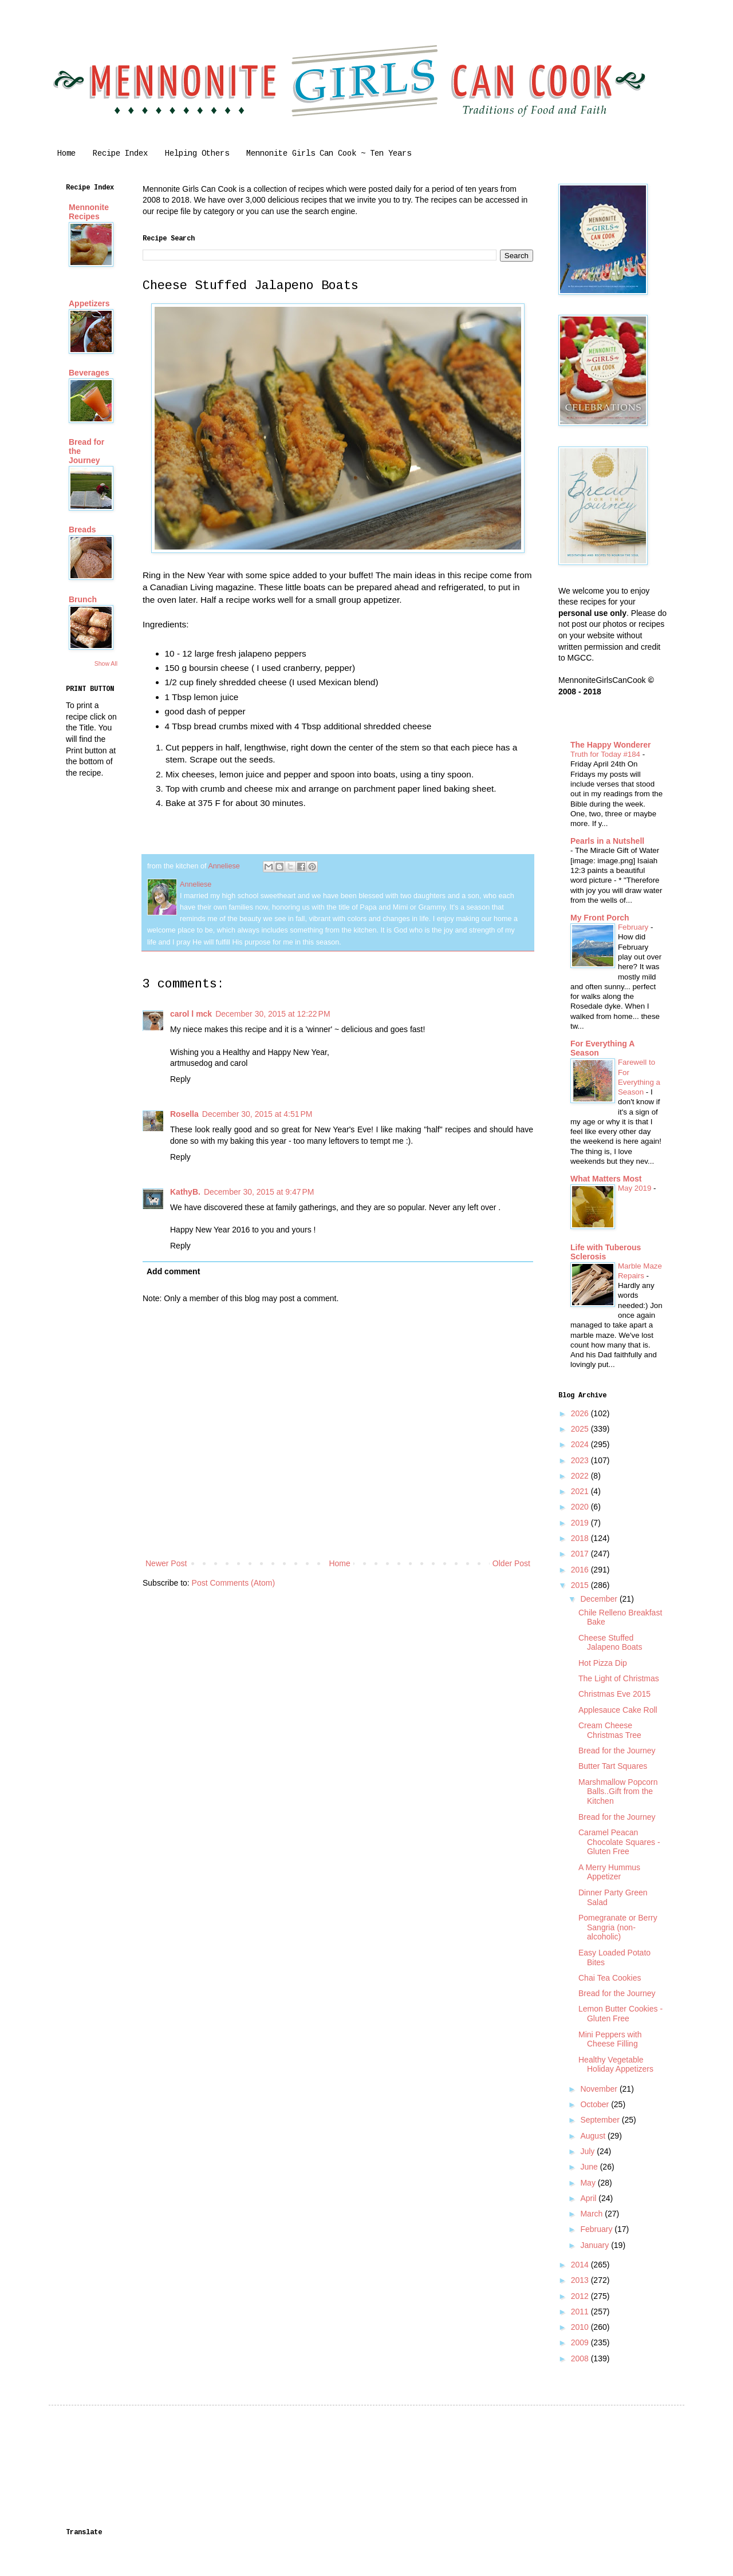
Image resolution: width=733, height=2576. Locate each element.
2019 (581, 1522)
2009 (581, 2342)
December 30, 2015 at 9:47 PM (259, 1191)
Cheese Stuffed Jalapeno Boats (610, 1642)
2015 (581, 1585)
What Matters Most (605, 1178)
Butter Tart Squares (612, 1766)
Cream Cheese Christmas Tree (609, 1730)
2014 (581, 2264)
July (588, 2151)
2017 (581, 1553)
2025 (581, 1428)
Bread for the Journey (617, 1750)
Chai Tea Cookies (609, 1977)
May (588, 2182)
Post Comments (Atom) (233, 1582)
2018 (581, 1538)
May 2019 (635, 1188)
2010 (581, 2327)
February (634, 927)
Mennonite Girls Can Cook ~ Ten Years (328, 153)
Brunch (83, 599)
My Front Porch (599, 917)
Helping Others (197, 153)
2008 (581, 2358)
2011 (581, 2311)
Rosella (184, 1114)
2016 (581, 1569)
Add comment (173, 1271)
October (595, 2104)
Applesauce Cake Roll (617, 1709)
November (599, 2088)
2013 (581, 2280)
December (599, 1598)
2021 (581, 1491)
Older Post (511, 1563)
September (600, 2119)
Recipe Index (120, 153)
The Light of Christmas (618, 1678)
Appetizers (89, 303)
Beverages (89, 372)
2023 (581, 1460)
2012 (581, 2296)
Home (66, 153)
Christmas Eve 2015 (614, 1693)
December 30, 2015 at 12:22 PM (272, 1013)
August (593, 2135)
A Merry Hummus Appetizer (609, 1872)
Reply (180, 1079)
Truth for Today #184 (606, 754)
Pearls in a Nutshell (607, 841)
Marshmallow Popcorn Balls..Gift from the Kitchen (618, 1791)
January (595, 2245)
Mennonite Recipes (89, 212)
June (590, 2166)
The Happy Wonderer (610, 744)
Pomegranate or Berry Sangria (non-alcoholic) (617, 1927)
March (592, 2213)
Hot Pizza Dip (602, 1663)
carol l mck (191, 1013)
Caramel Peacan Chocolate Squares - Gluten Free (619, 1842)
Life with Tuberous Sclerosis (605, 1252)
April (589, 2198)
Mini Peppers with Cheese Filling (610, 2039)
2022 (581, 1475)
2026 (581, 1413)
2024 (581, 1444)
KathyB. (185, 1191)
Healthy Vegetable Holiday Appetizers (615, 2064)
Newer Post (166, 1563)
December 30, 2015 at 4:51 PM (257, 1114)
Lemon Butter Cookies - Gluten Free (620, 2013)
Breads (82, 529)
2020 (581, 1506)
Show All (105, 663)
